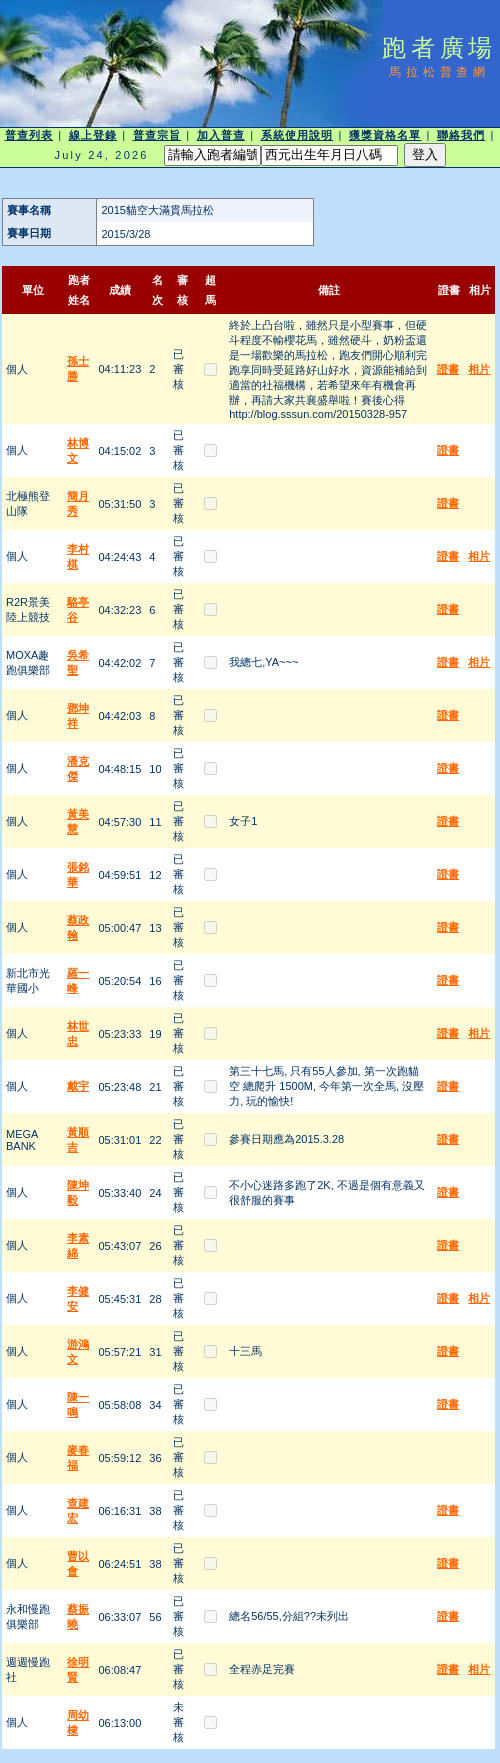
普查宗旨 (157, 135)
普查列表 (29, 135)
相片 (479, 369)
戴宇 (78, 1086)
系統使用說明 (297, 135)
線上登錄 (93, 135)
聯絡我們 (461, 135)
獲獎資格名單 (385, 135)
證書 (448, 369)
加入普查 (221, 135)
